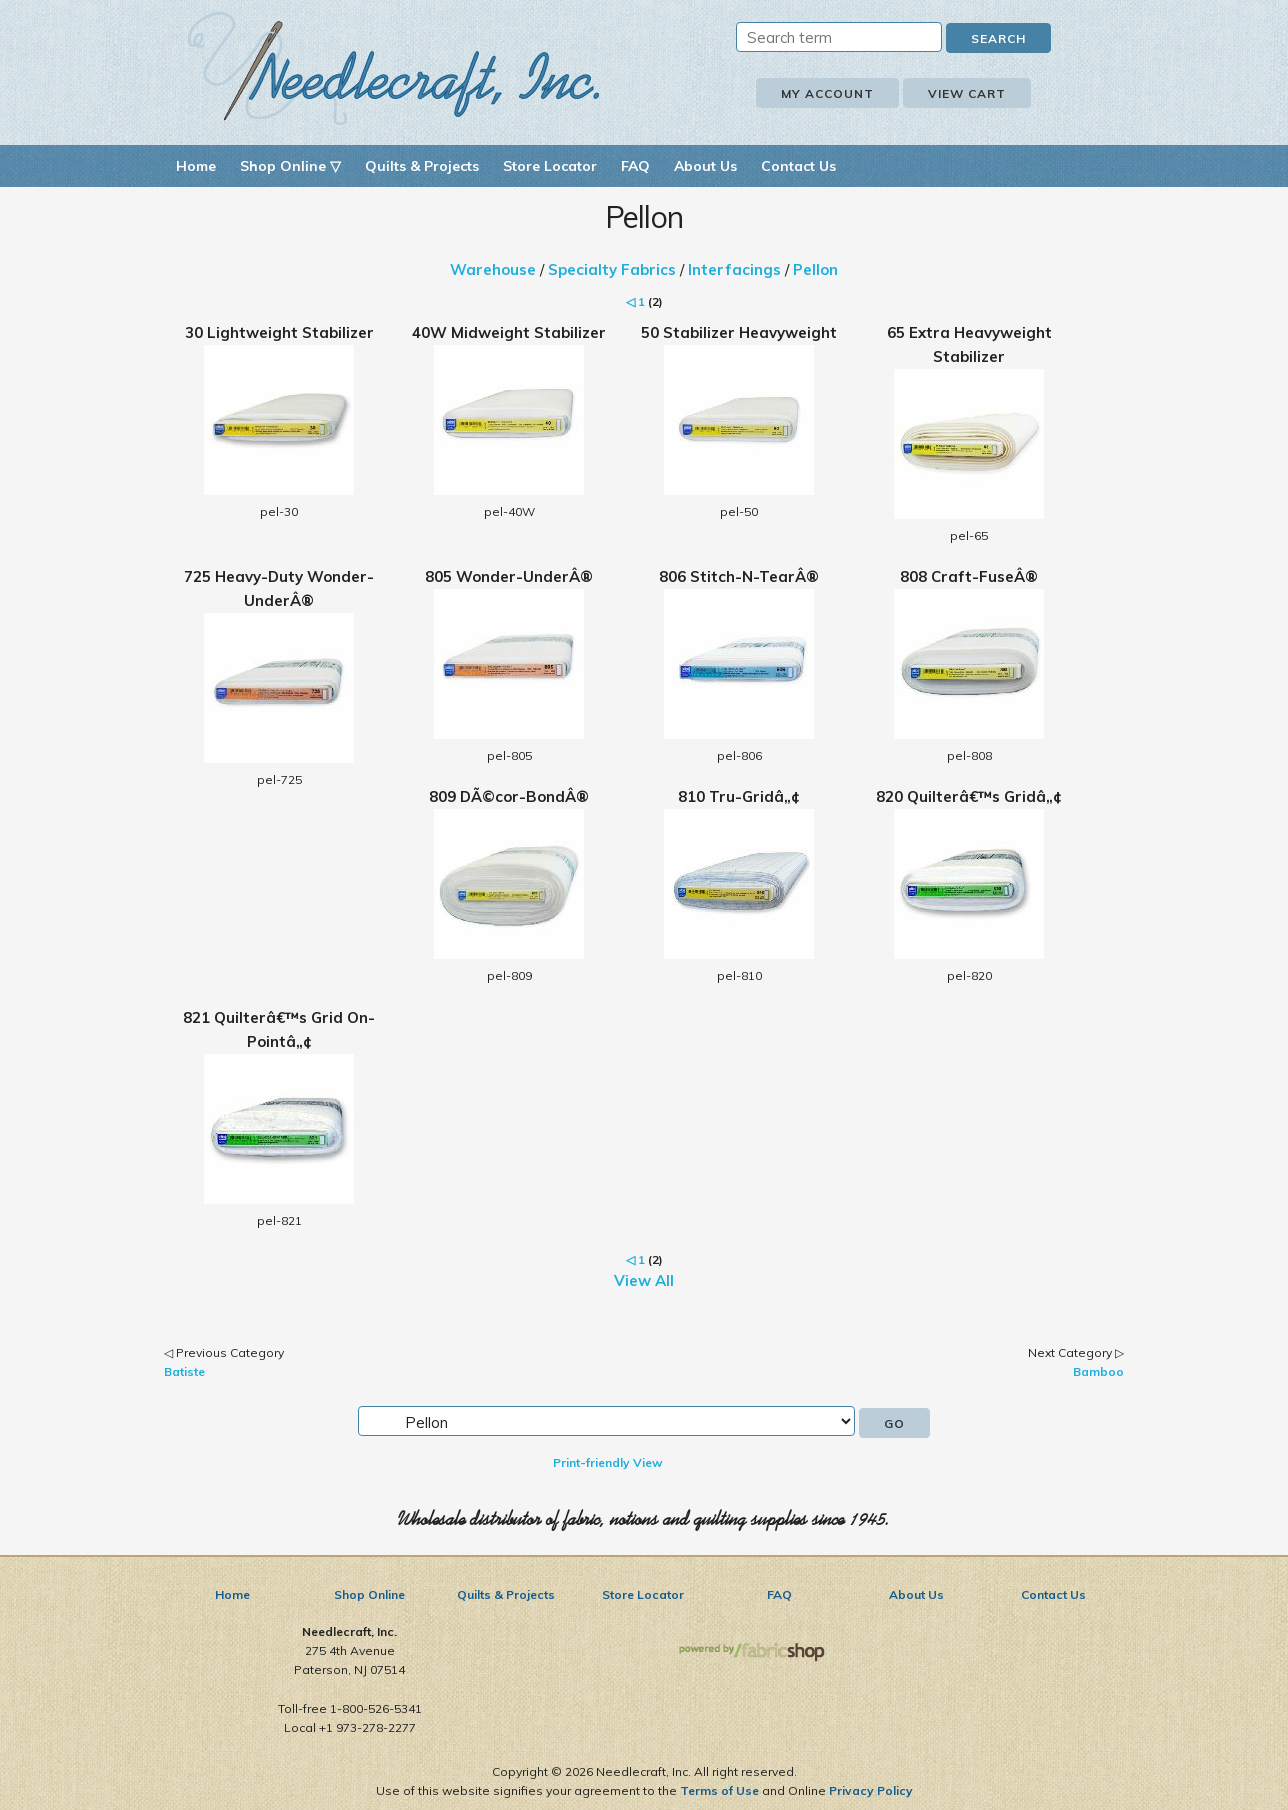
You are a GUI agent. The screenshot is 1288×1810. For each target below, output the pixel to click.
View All (644, 1280)
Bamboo (1098, 1371)
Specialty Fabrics (612, 269)
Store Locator (550, 166)
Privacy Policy (871, 1790)
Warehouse (493, 269)
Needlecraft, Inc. (394, 68)
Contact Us (798, 166)
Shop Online (369, 1594)
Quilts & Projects (422, 166)
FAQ (635, 166)
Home (196, 166)
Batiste (184, 1371)
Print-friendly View (608, 1462)
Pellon (815, 269)
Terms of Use (719, 1790)
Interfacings (734, 269)
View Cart (967, 93)
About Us (705, 166)
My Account (827, 93)
